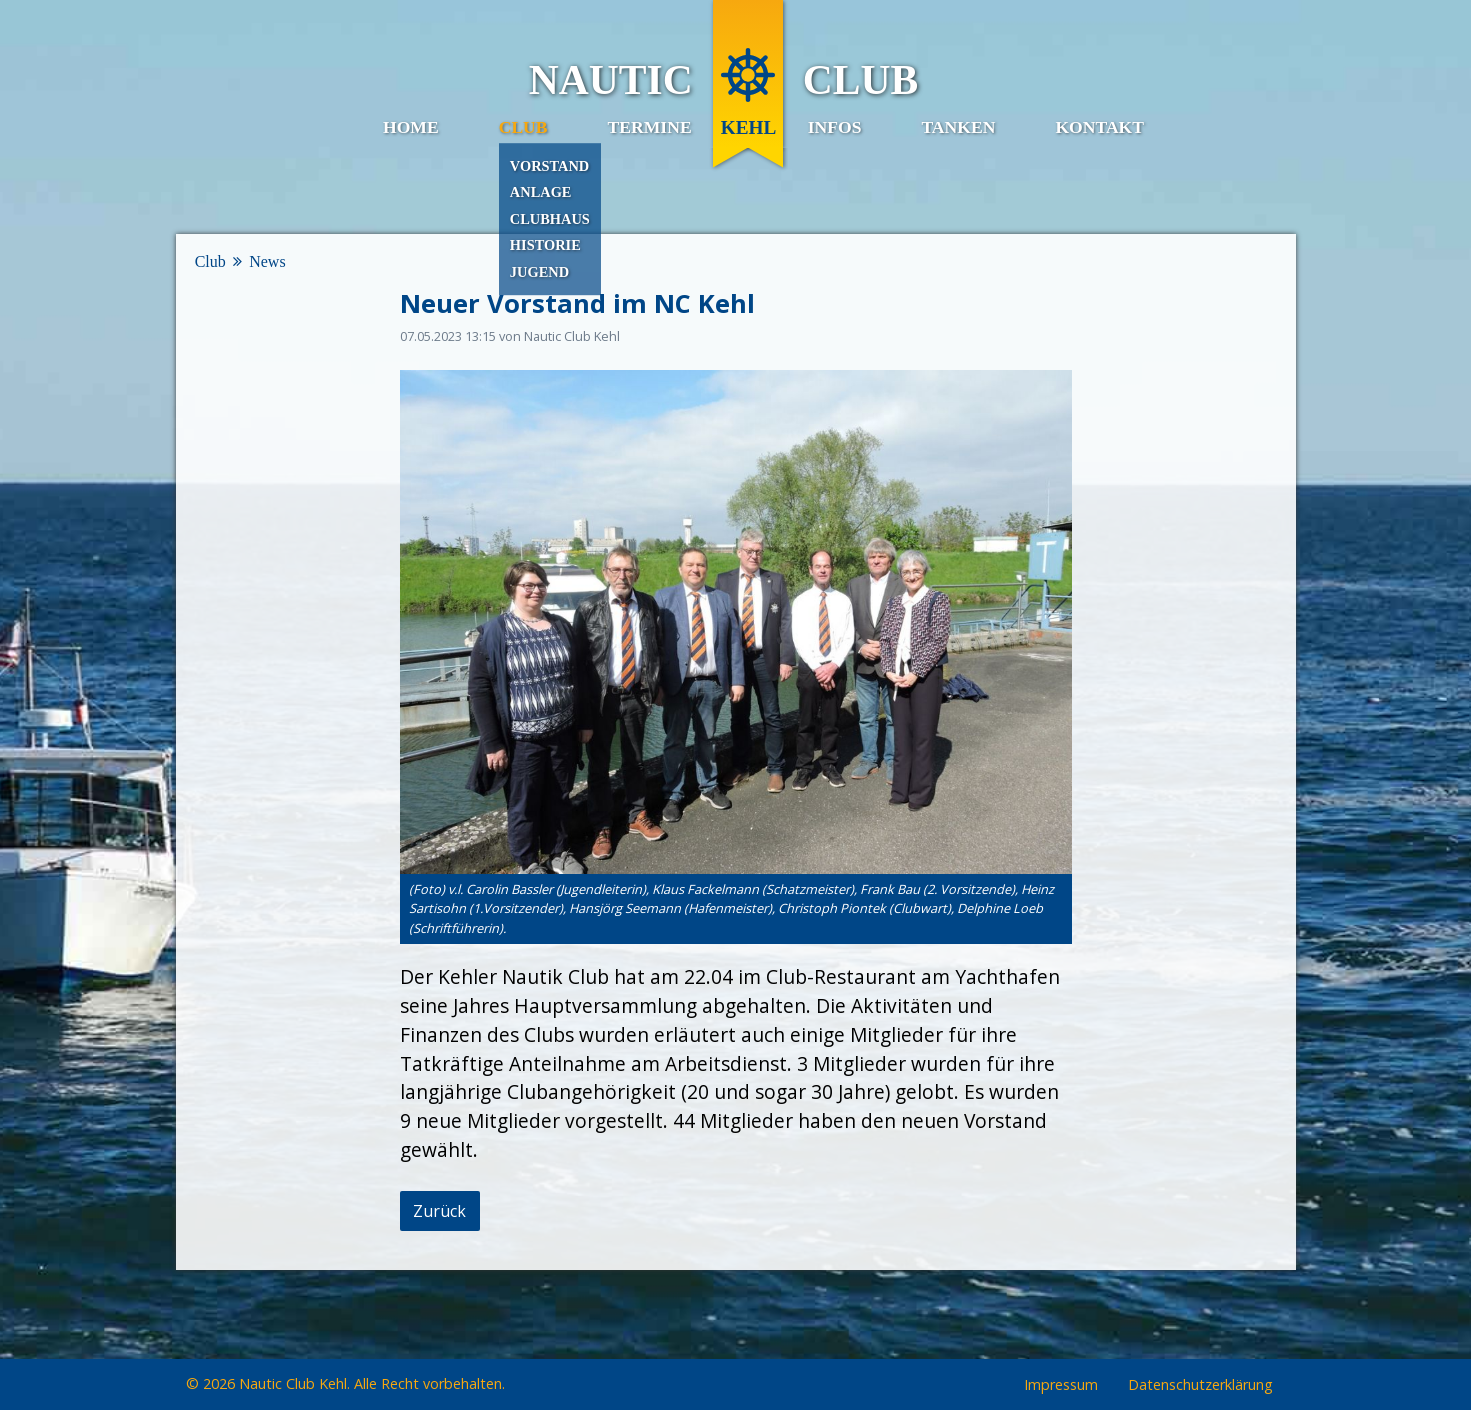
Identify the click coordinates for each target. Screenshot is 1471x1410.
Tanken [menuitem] (958, 127)
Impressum (1061, 1385)
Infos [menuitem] (835, 127)
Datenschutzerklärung (1200, 1385)
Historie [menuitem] (545, 246)
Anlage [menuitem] (541, 192)
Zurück (439, 1211)
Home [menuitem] (411, 127)
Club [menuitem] (523, 127)
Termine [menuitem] (650, 127)
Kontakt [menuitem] (1099, 127)
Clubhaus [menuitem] (550, 219)
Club (210, 261)
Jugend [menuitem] (539, 272)
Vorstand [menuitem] (549, 166)
